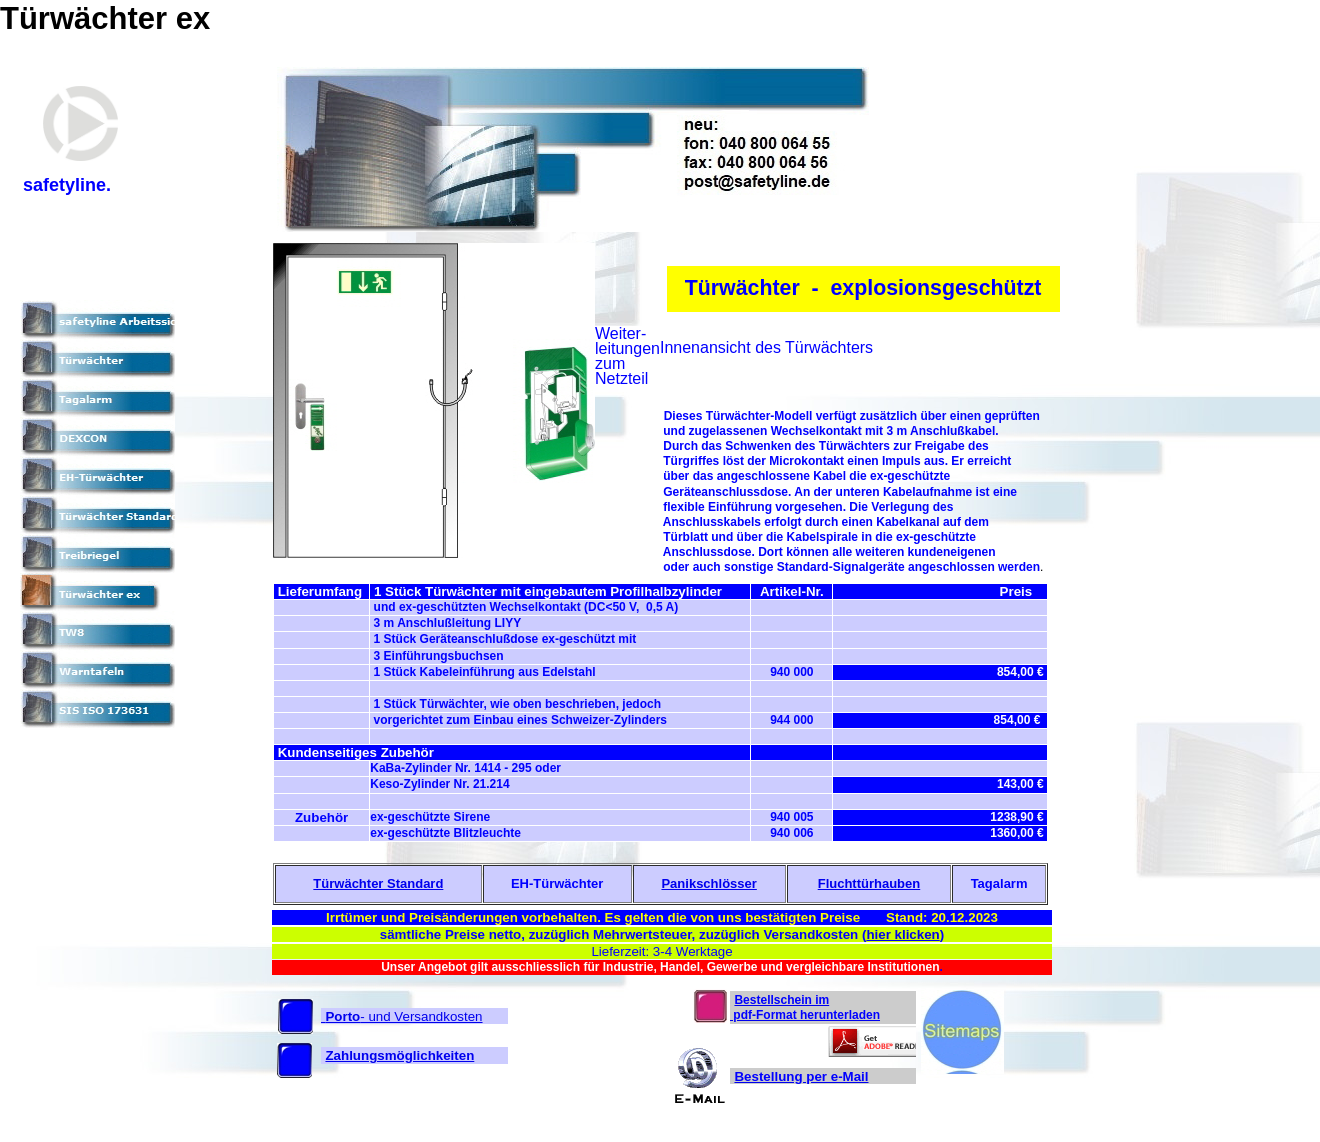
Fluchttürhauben (869, 883)
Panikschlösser (708, 883)
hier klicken (902, 934)
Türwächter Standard (378, 883)
